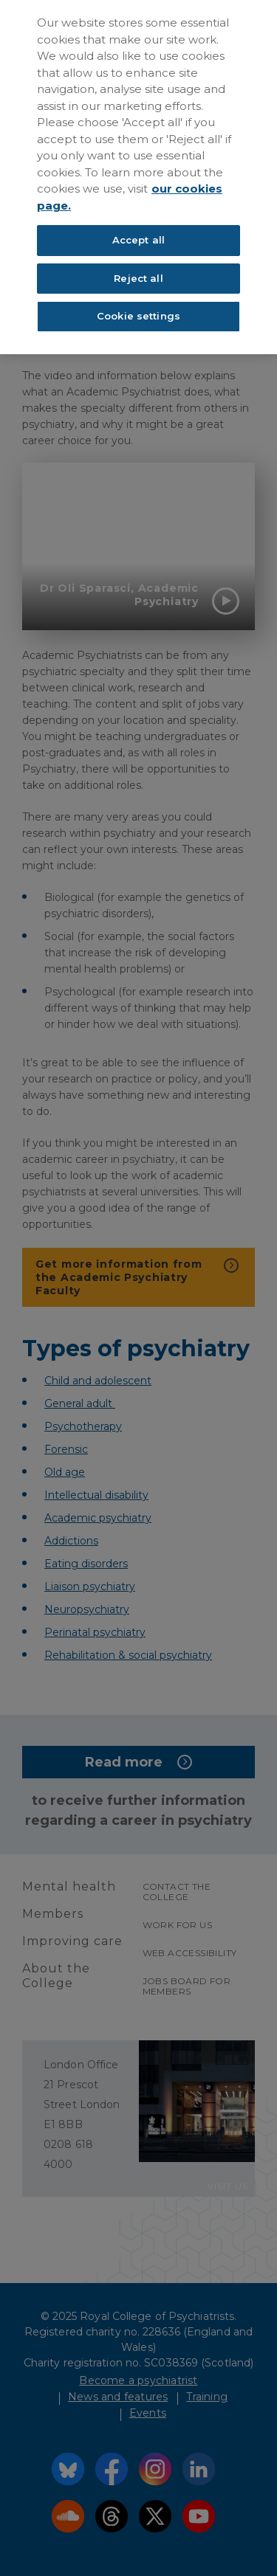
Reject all (138, 278)
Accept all (138, 240)
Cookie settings (138, 316)
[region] (138, 177)
